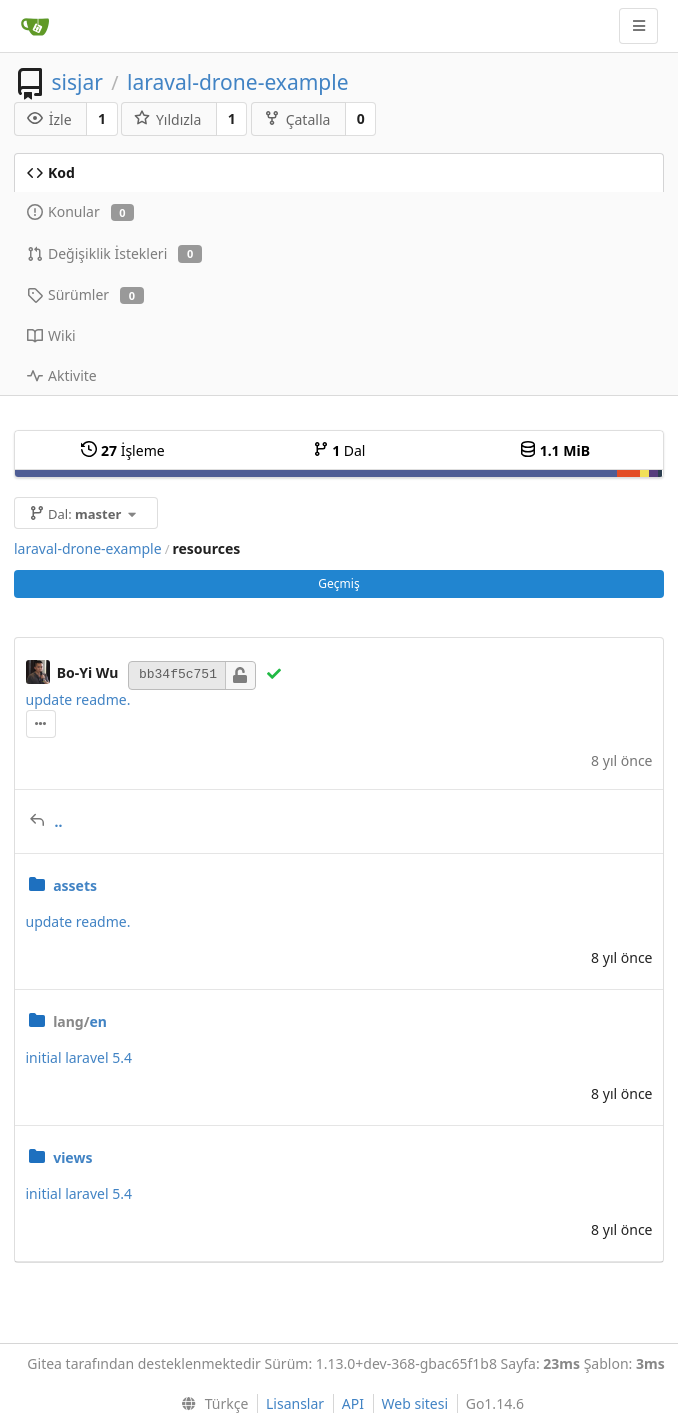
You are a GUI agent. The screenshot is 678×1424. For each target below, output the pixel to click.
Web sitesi (415, 1403)
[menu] (210, 1404)
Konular (80, 211)
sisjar (76, 82)
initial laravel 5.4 (79, 1057)
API (353, 1403)
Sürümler (85, 294)
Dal (339, 450)
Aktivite (62, 375)
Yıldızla (167, 119)
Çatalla (297, 119)
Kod (51, 172)
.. (59, 821)
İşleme (122, 450)
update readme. (78, 699)
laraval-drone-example (237, 82)
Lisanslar (295, 1403)
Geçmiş (338, 583)
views (72, 1157)
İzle (49, 119)
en (80, 1021)
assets (75, 885)
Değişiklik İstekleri (114, 253)
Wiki (51, 335)
